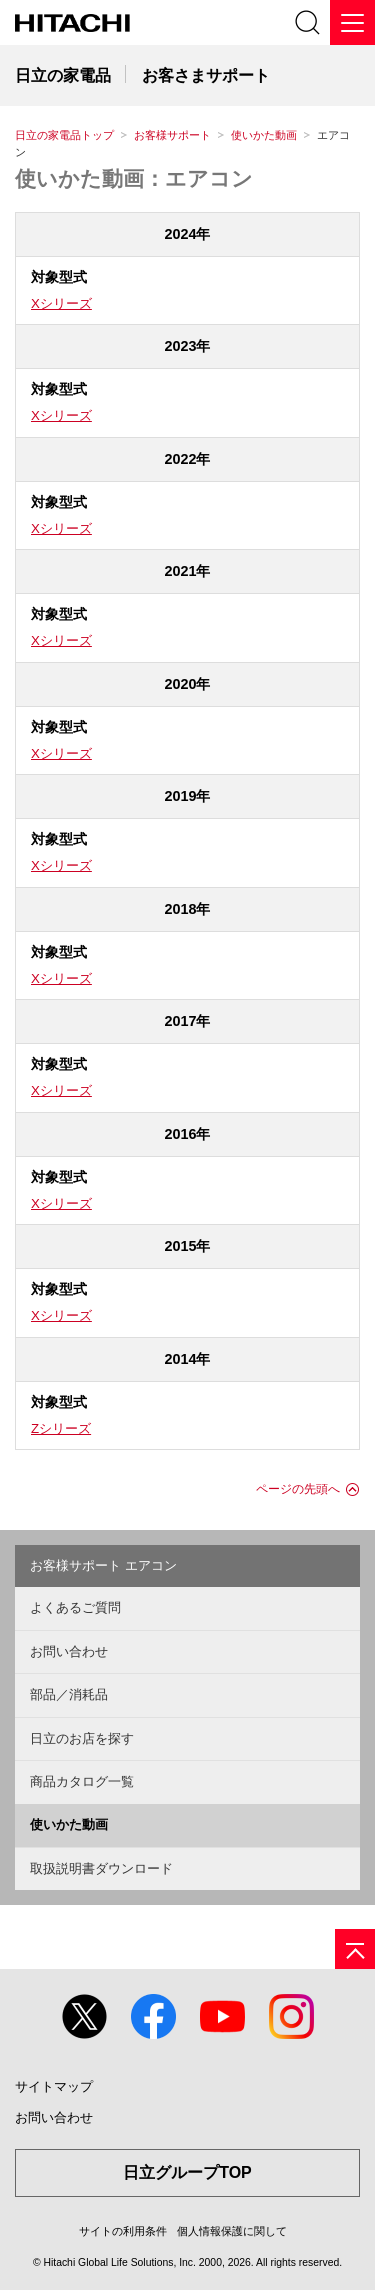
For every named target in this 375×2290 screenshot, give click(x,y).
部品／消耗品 (69, 1694)
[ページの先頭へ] (355, 1949)
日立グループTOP (187, 2172)
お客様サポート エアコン (103, 1565)
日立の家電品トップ (64, 135)
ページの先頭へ (298, 1489)
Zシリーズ (61, 1428)
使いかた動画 (264, 135)
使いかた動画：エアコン (134, 178)
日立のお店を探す (82, 1738)
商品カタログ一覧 (82, 1781)
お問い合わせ (69, 1651)
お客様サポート (172, 135)
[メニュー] (352, 22)
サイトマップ (54, 2086)
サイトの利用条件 (123, 2231)
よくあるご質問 (75, 1607)
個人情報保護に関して (232, 2231)
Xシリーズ (61, 303)
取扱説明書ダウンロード (101, 1868)
